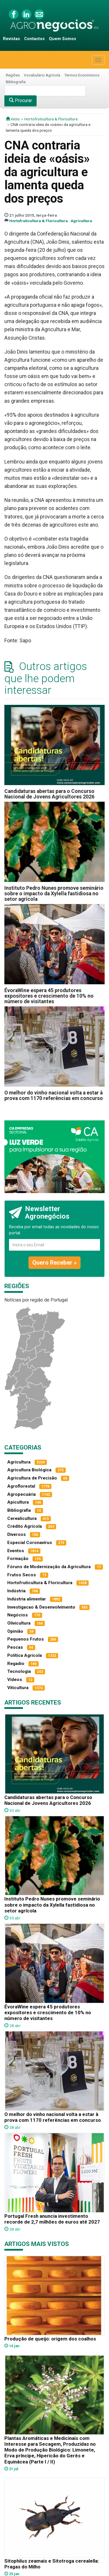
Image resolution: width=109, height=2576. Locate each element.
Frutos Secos (21, 1574)
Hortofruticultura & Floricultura (51, 119)
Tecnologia (19, 1671)
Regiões (13, 75)
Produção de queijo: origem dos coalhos (50, 2339)
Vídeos (14, 1679)
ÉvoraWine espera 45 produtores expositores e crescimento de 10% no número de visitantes (49, 996)
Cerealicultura (22, 1518)
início (13, 119)
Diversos (16, 1534)
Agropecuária (21, 1494)
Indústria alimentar (26, 1599)
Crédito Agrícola (24, 1526)
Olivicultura (19, 1623)
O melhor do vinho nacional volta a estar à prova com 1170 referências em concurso (53, 1095)
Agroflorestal (21, 1486)
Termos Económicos (81, 75)
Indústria (16, 1590)
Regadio (15, 1663)
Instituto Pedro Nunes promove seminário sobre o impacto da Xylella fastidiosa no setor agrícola (53, 893)
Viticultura (17, 1687)
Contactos (34, 38)
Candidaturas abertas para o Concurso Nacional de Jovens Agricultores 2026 (49, 794)
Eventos (15, 1550)
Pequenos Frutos (25, 1639)
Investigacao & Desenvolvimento (41, 1607)
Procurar (20, 100)
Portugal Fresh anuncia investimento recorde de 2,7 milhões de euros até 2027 (52, 2219)
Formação (17, 1558)
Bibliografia (16, 81)
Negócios (17, 1615)
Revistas (11, 38)
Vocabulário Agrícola (42, 75)
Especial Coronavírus (29, 1542)
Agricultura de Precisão (32, 1478)
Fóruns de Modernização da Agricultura (49, 1566)
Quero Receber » (54, 1262)
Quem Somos (62, 38)
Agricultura (81, 220)
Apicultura (18, 1502)
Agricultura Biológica (29, 1469)
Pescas (15, 1647)
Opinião (15, 1631)
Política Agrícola (24, 1655)
